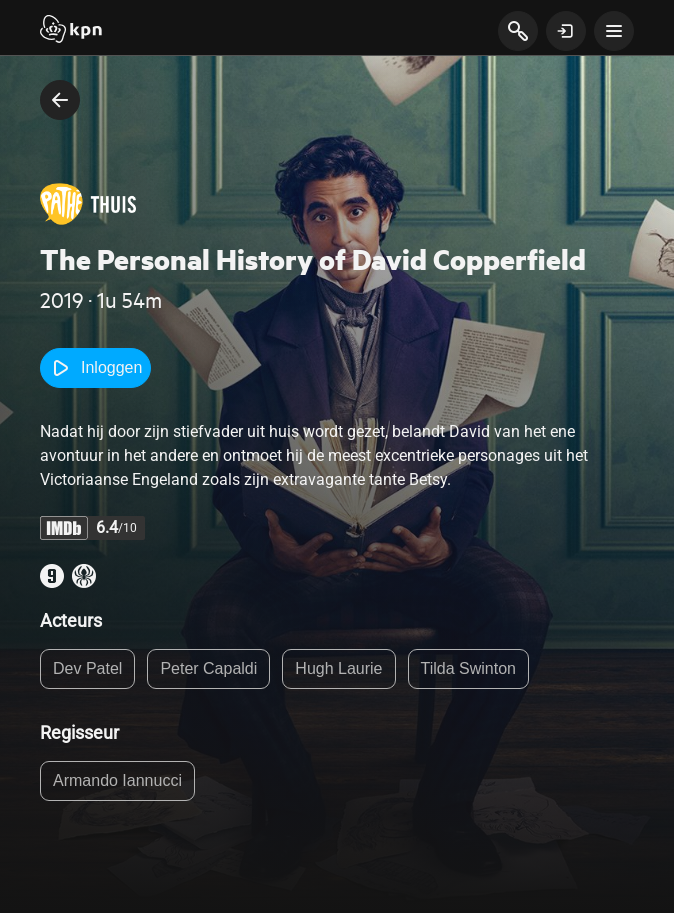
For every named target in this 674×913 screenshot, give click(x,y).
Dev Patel (87, 668)
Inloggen (95, 368)
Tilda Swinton (468, 668)
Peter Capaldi (208, 668)
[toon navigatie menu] (614, 31)
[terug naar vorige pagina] (60, 100)
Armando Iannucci (117, 780)
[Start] (71, 31)
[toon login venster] (566, 31)
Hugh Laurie (338, 668)
